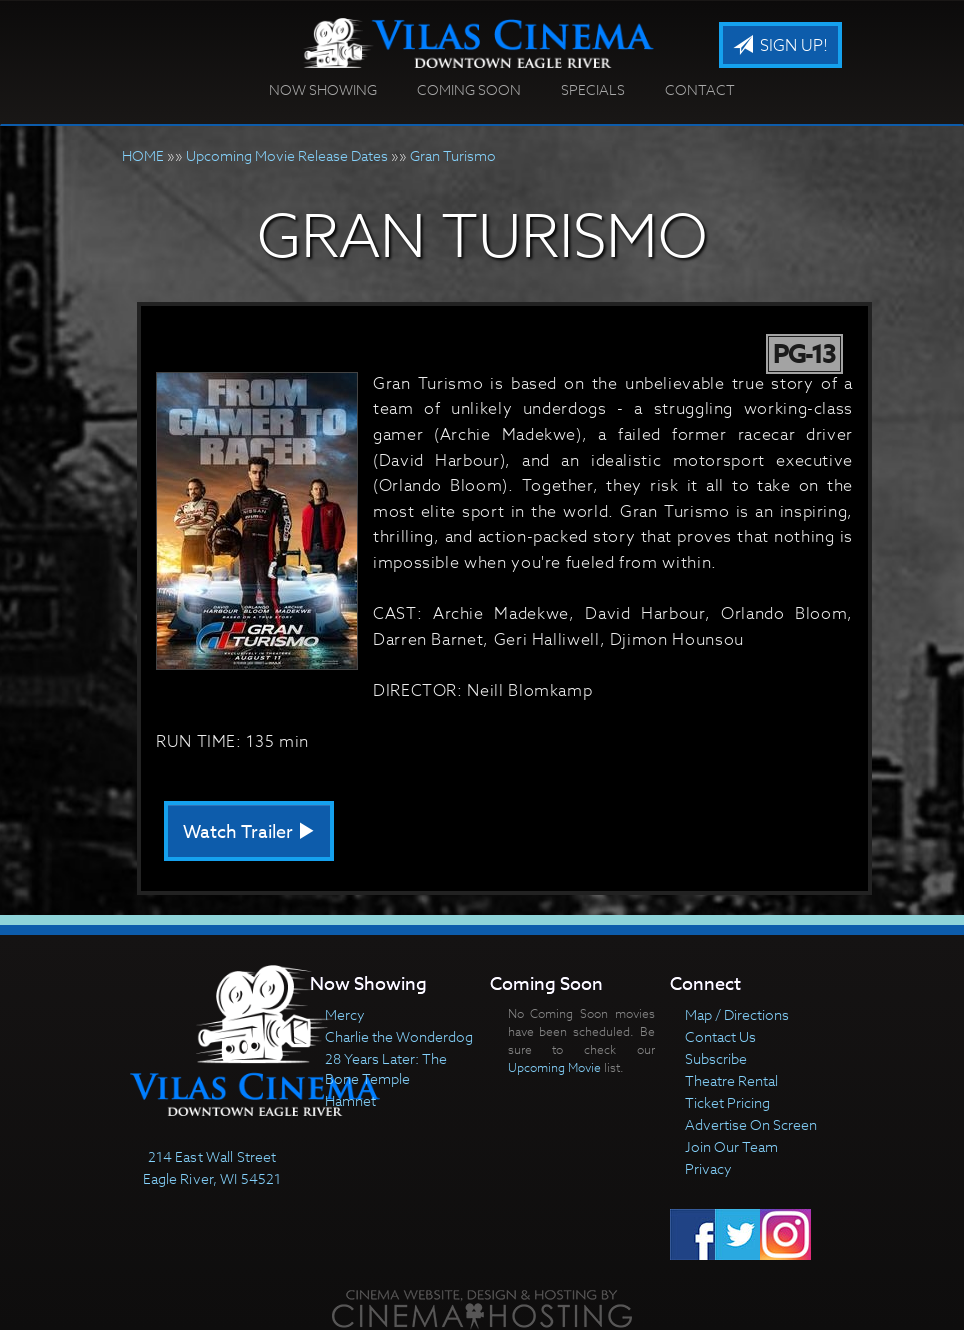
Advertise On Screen (751, 1124)
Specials (593, 89)
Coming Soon (469, 89)
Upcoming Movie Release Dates (287, 155)
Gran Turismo (453, 155)
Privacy (708, 1168)
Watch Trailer (249, 832)
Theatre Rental (731, 1080)
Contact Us (720, 1036)
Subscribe (716, 1058)
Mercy (345, 1014)
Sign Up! (780, 46)
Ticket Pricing (727, 1102)
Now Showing (323, 89)
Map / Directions (737, 1014)
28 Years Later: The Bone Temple (386, 1068)
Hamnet (350, 1100)
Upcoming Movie (554, 1067)
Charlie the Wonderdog (399, 1036)
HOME (143, 155)
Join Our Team (731, 1146)
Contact (700, 89)
